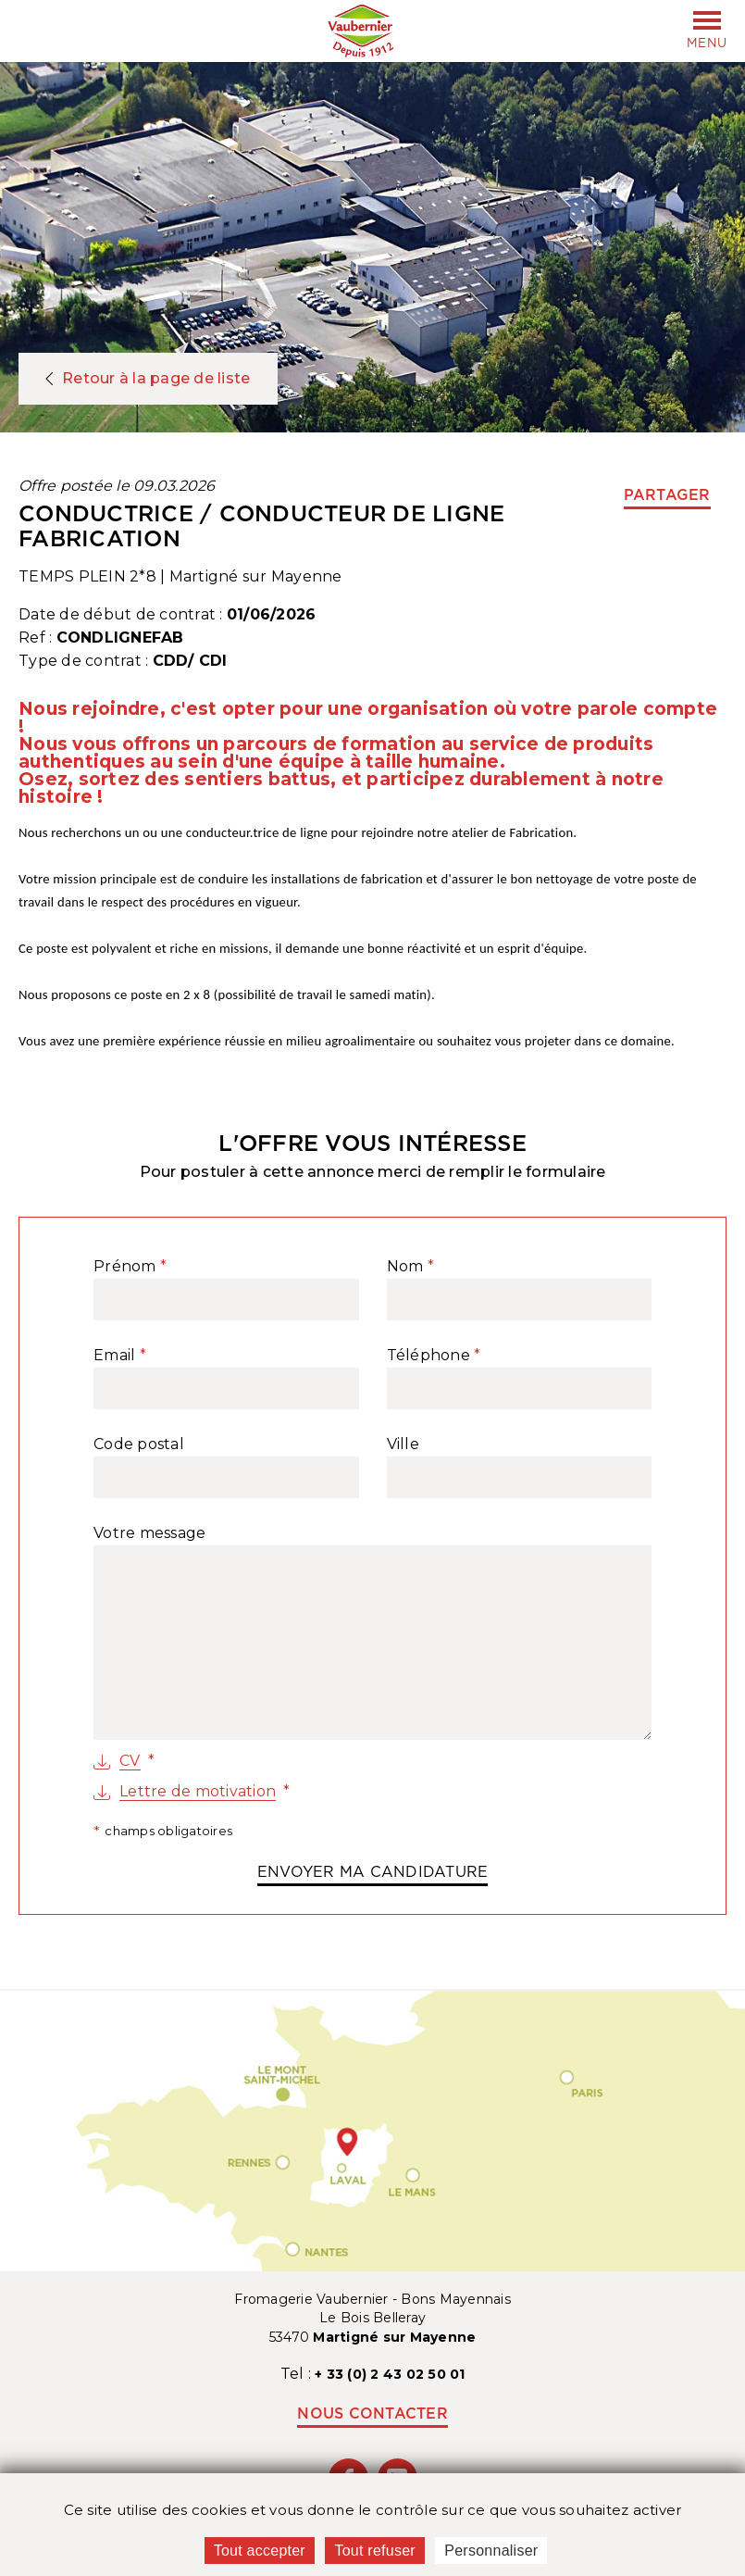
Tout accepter (259, 2550)
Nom (405, 1266)
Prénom (124, 1266)
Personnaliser (491, 2550)
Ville (403, 1444)
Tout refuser (374, 2550)
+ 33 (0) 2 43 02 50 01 (390, 2374)
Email (114, 1355)
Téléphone (428, 1355)
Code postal (138, 1444)
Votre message (149, 1533)
